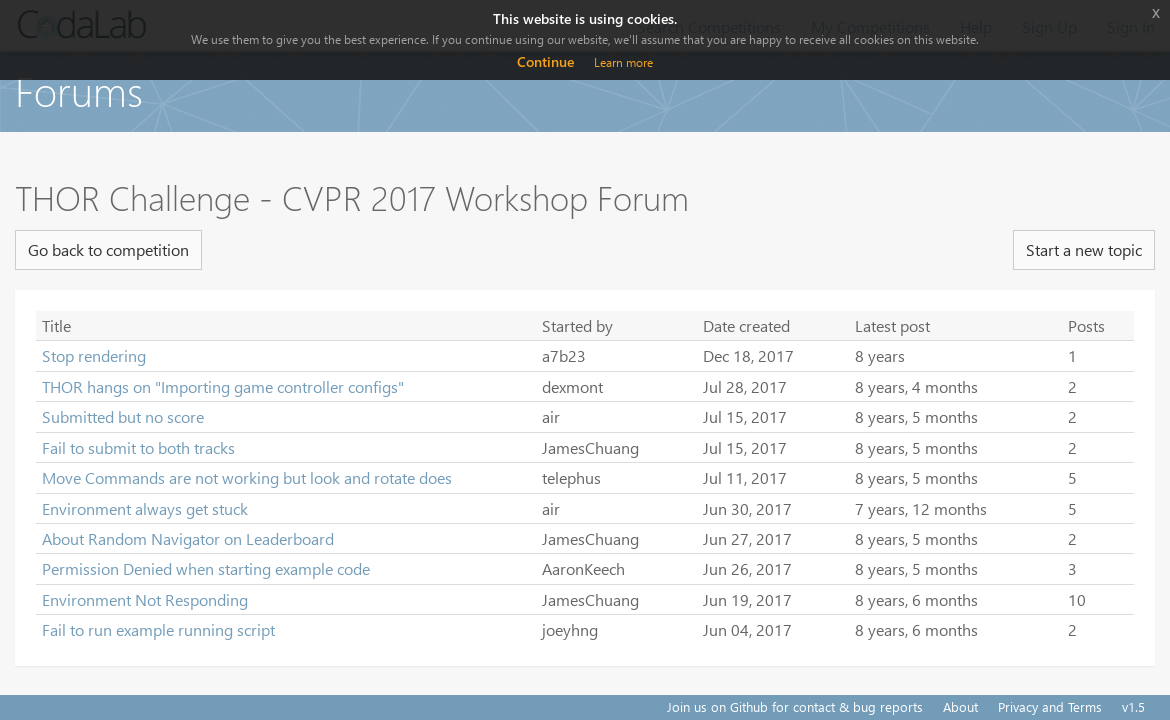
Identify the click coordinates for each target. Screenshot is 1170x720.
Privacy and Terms (1050, 706)
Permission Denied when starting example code (206, 568)
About (960, 706)
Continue (545, 61)
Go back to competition (108, 249)
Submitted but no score (123, 416)
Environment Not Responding (145, 599)
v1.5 (1133, 706)
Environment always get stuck (145, 508)
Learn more (623, 62)
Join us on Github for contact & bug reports (795, 706)
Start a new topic (1084, 249)
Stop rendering (94, 355)
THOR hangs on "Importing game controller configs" (223, 386)
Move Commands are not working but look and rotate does (247, 477)
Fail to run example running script (158, 629)
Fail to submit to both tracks (138, 447)
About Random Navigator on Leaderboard (188, 538)
